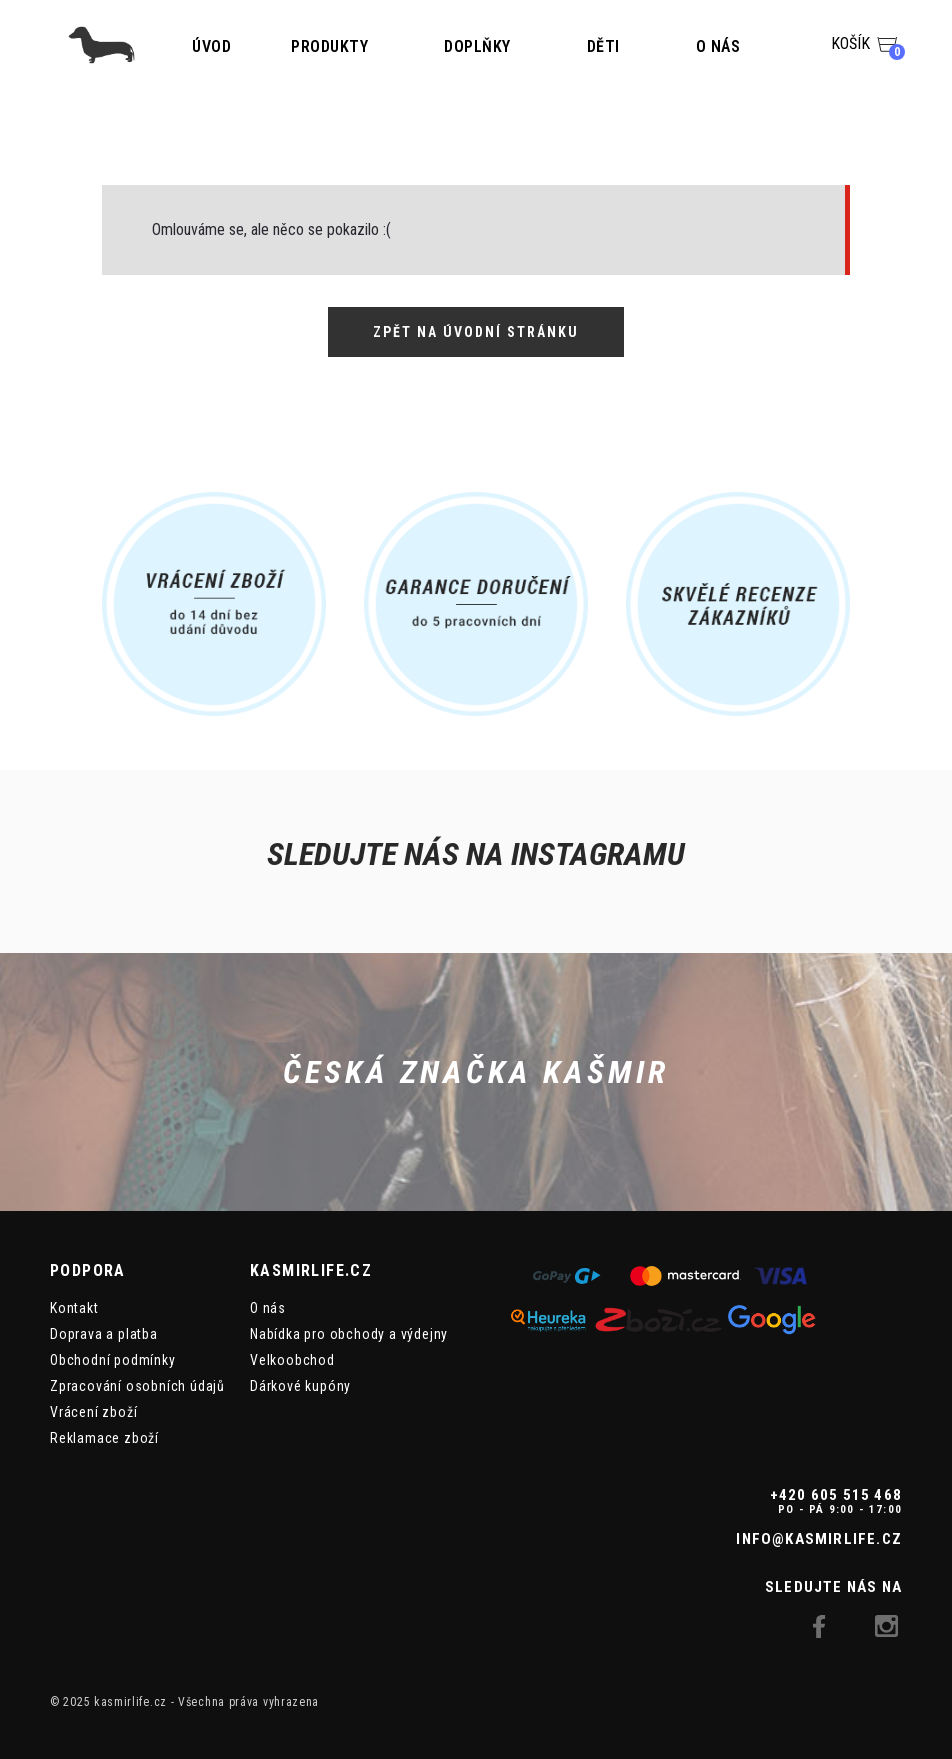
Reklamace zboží (104, 1438)
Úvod (211, 46)
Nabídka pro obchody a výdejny (349, 1334)
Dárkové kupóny (300, 1386)
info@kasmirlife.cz (819, 1539)
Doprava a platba (104, 1334)
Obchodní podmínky (113, 1360)
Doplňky (477, 46)
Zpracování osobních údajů (137, 1386)
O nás (718, 46)
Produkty (329, 46)
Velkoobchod (292, 1360)
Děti (603, 46)
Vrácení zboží (93, 1412)
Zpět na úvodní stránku (476, 332)
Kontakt (74, 1308)
